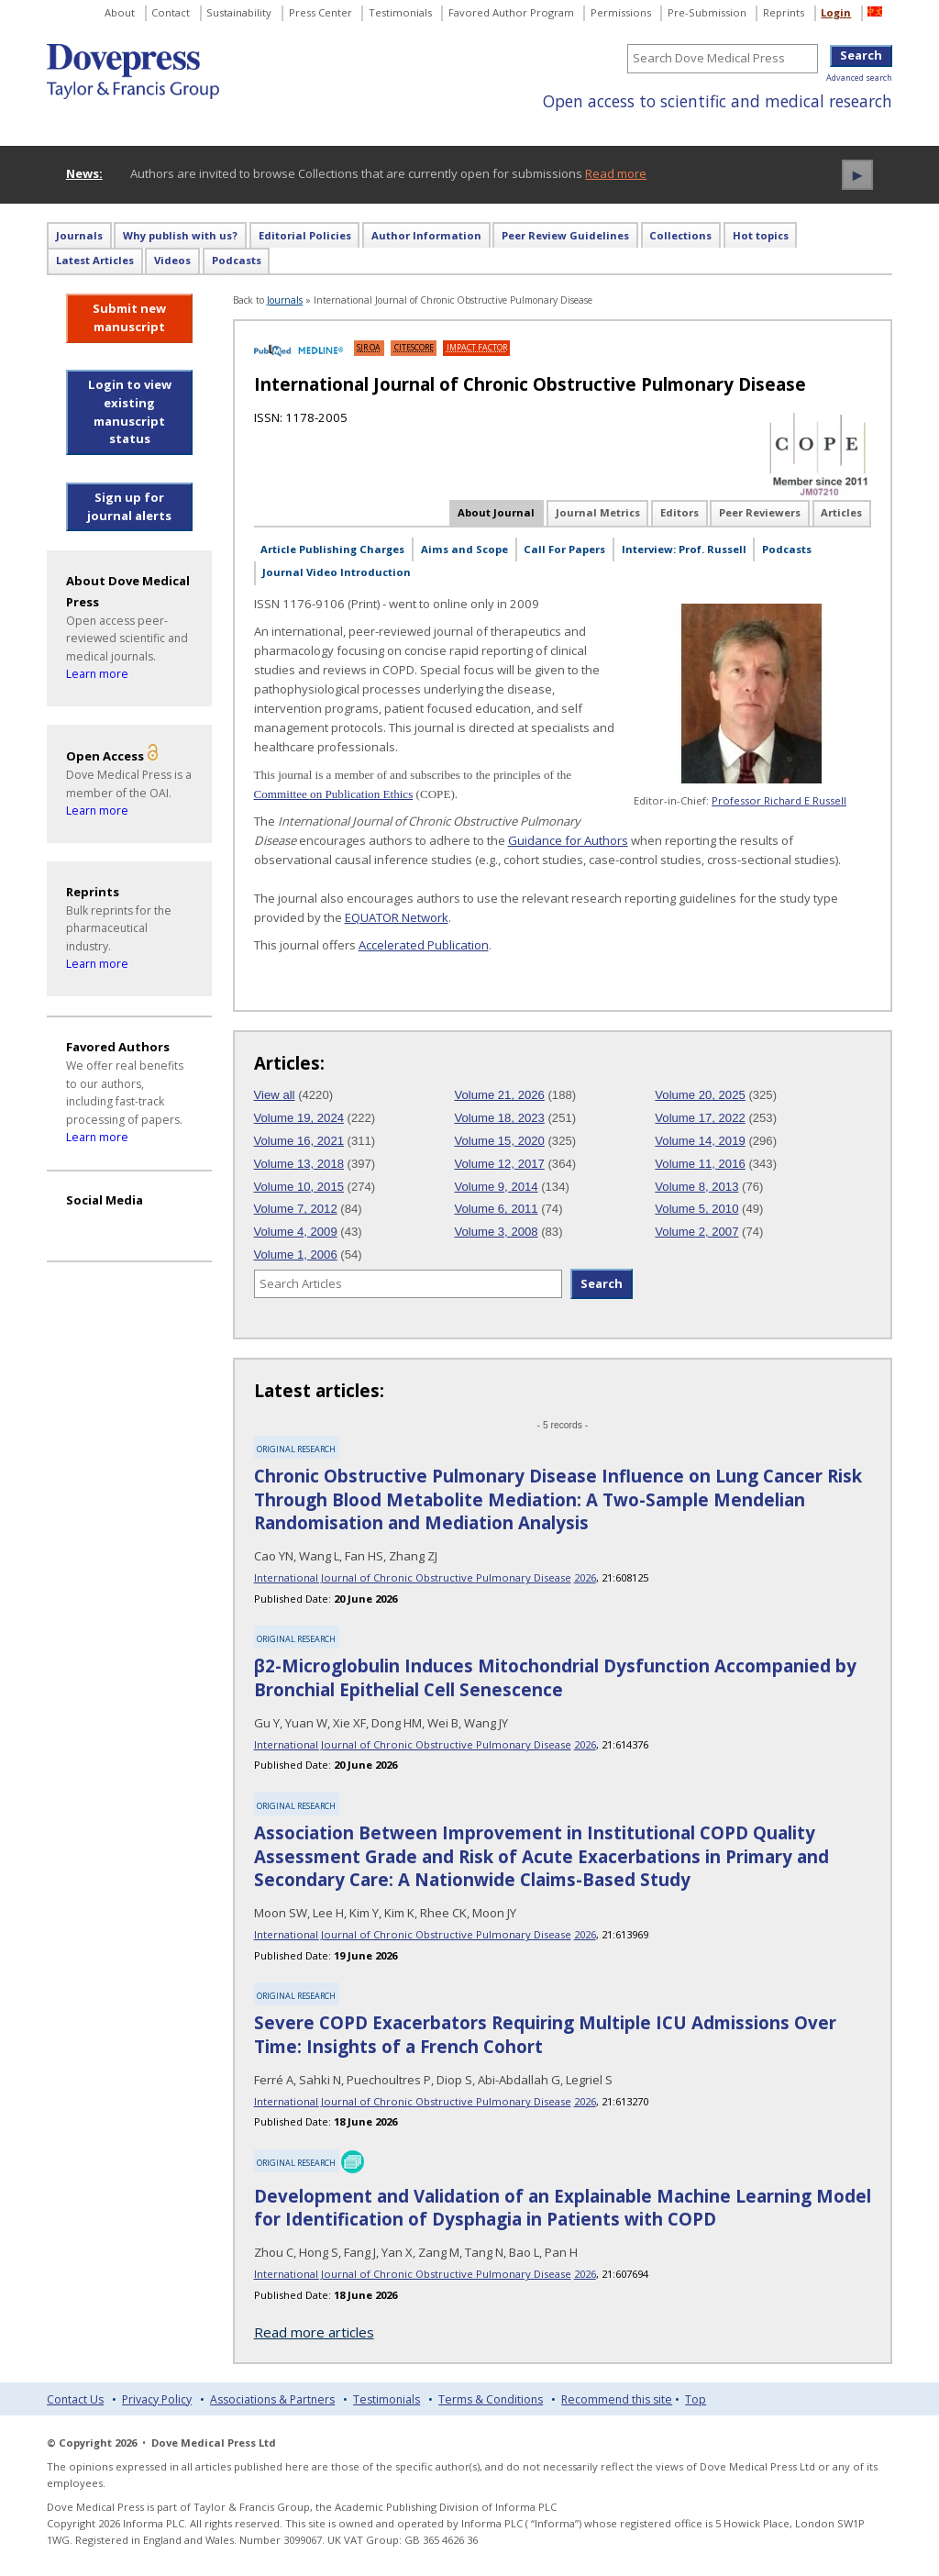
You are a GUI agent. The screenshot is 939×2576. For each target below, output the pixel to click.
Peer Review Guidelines (565, 235)
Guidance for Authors (568, 840)
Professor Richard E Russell (779, 800)
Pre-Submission (707, 12)
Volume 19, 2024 (299, 1118)
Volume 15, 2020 (499, 1141)
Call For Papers (564, 549)
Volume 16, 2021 (299, 1141)
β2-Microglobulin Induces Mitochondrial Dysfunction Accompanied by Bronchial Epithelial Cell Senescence (555, 1677)
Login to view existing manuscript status (129, 411)
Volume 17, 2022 (700, 1118)
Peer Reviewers (760, 512)
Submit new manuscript (129, 317)
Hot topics (761, 235)
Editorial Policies (305, 235)
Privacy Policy (157, 2399)
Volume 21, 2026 (499, 1095)
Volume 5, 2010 (696, 1209)
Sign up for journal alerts (129, 506)
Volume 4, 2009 (295, 1231)
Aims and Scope (464, 549)
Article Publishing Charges (332, 549)
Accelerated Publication (424, 945)
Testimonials (400, 12)
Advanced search (859, 77)
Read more (615, 173)
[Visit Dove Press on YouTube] (81, 1226)
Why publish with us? (180, 235)
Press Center (320, 12)
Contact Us (75, 2399)
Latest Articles (95, 260)
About (120, 12)
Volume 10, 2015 (299, 1187)
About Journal (496, 512)
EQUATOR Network (396, 917)
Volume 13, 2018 (299, 1164)
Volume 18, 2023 (499, 1118)
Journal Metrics (598, 512)
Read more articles (314, 2332)
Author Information (426, 235)
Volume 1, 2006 (295, 1254)
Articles (841, 512)
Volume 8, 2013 (696, 1187)
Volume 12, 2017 (499, 1164)
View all (274, 1095)
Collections (680, 235)
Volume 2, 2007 (696, 1231)
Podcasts (236, 260)
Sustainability (238, 12)
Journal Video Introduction (336, 572)
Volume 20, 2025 (700, 1095)
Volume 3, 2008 (495, 1231)
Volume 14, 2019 (700, 1141)
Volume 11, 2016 (700, 1164)
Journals (79, 235)
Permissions (621, 12)
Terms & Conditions (490, 2399)
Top (695, 2399)
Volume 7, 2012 (295, 1209)
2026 (585, 1577)
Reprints (783, 12)
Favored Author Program (511, 12)
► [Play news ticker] (857, 174)
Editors (679, 512)
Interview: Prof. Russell (684, 549)
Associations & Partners (272, 2399)
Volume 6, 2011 (495, 1209)
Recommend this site (616, 2399)
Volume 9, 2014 (495, 1187)
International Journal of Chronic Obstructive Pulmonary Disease (412, 1577)
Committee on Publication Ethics (334, 794)
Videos (172, 260)
